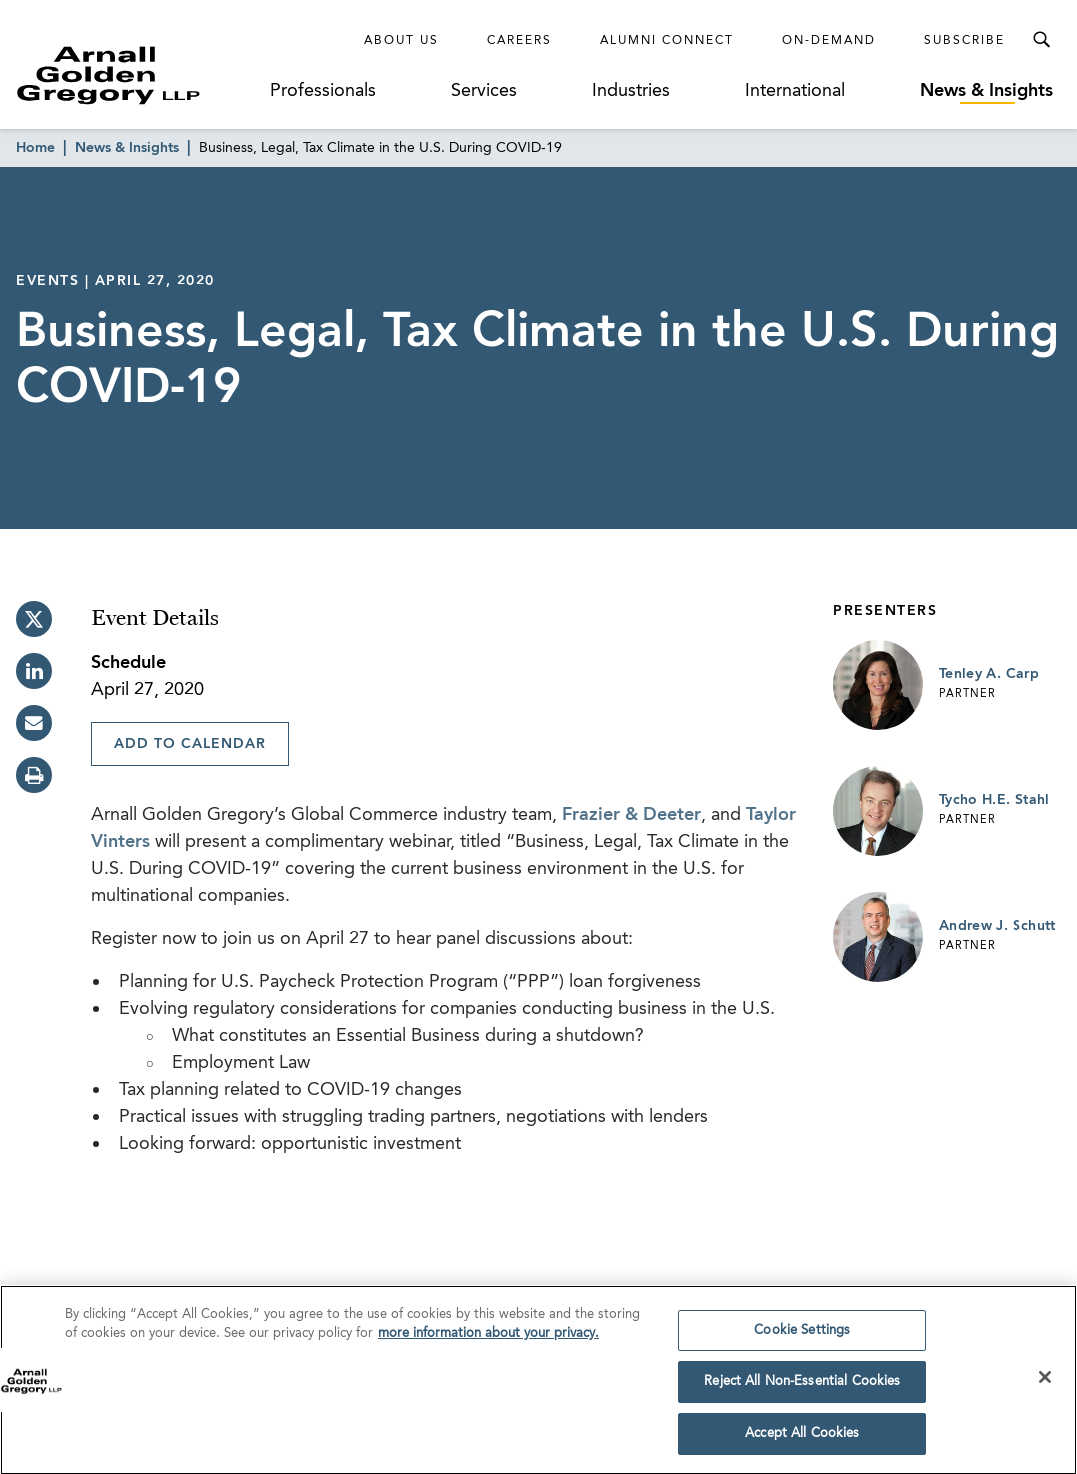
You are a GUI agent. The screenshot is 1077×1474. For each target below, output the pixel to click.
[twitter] (34, 619)
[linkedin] (34, 671)
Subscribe (964, 41)
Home (35, 148)
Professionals (323, 91)
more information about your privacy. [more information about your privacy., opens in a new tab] (488, 1340)
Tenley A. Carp (989, 674)
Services (484, 91)
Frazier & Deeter (631, 815)
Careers (519, 41)
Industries (631, 91)
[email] (34, 723)
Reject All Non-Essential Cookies (802, 1388)
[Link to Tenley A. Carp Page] (878, 685)
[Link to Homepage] (139, 75)
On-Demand (829, 41)
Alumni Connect (667, 41)
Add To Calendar (190, 744)
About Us (401, 41)
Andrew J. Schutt (997, 926)
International (795, 91)
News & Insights (986, 91)
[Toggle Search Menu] (1041, 40)
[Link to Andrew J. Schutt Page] (878, 937)
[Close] (1045, 1383)
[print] (34, 775)
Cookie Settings (802, 1336)
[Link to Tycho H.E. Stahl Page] (878, 811)
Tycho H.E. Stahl (994, 800)
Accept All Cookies (802, 1440)
